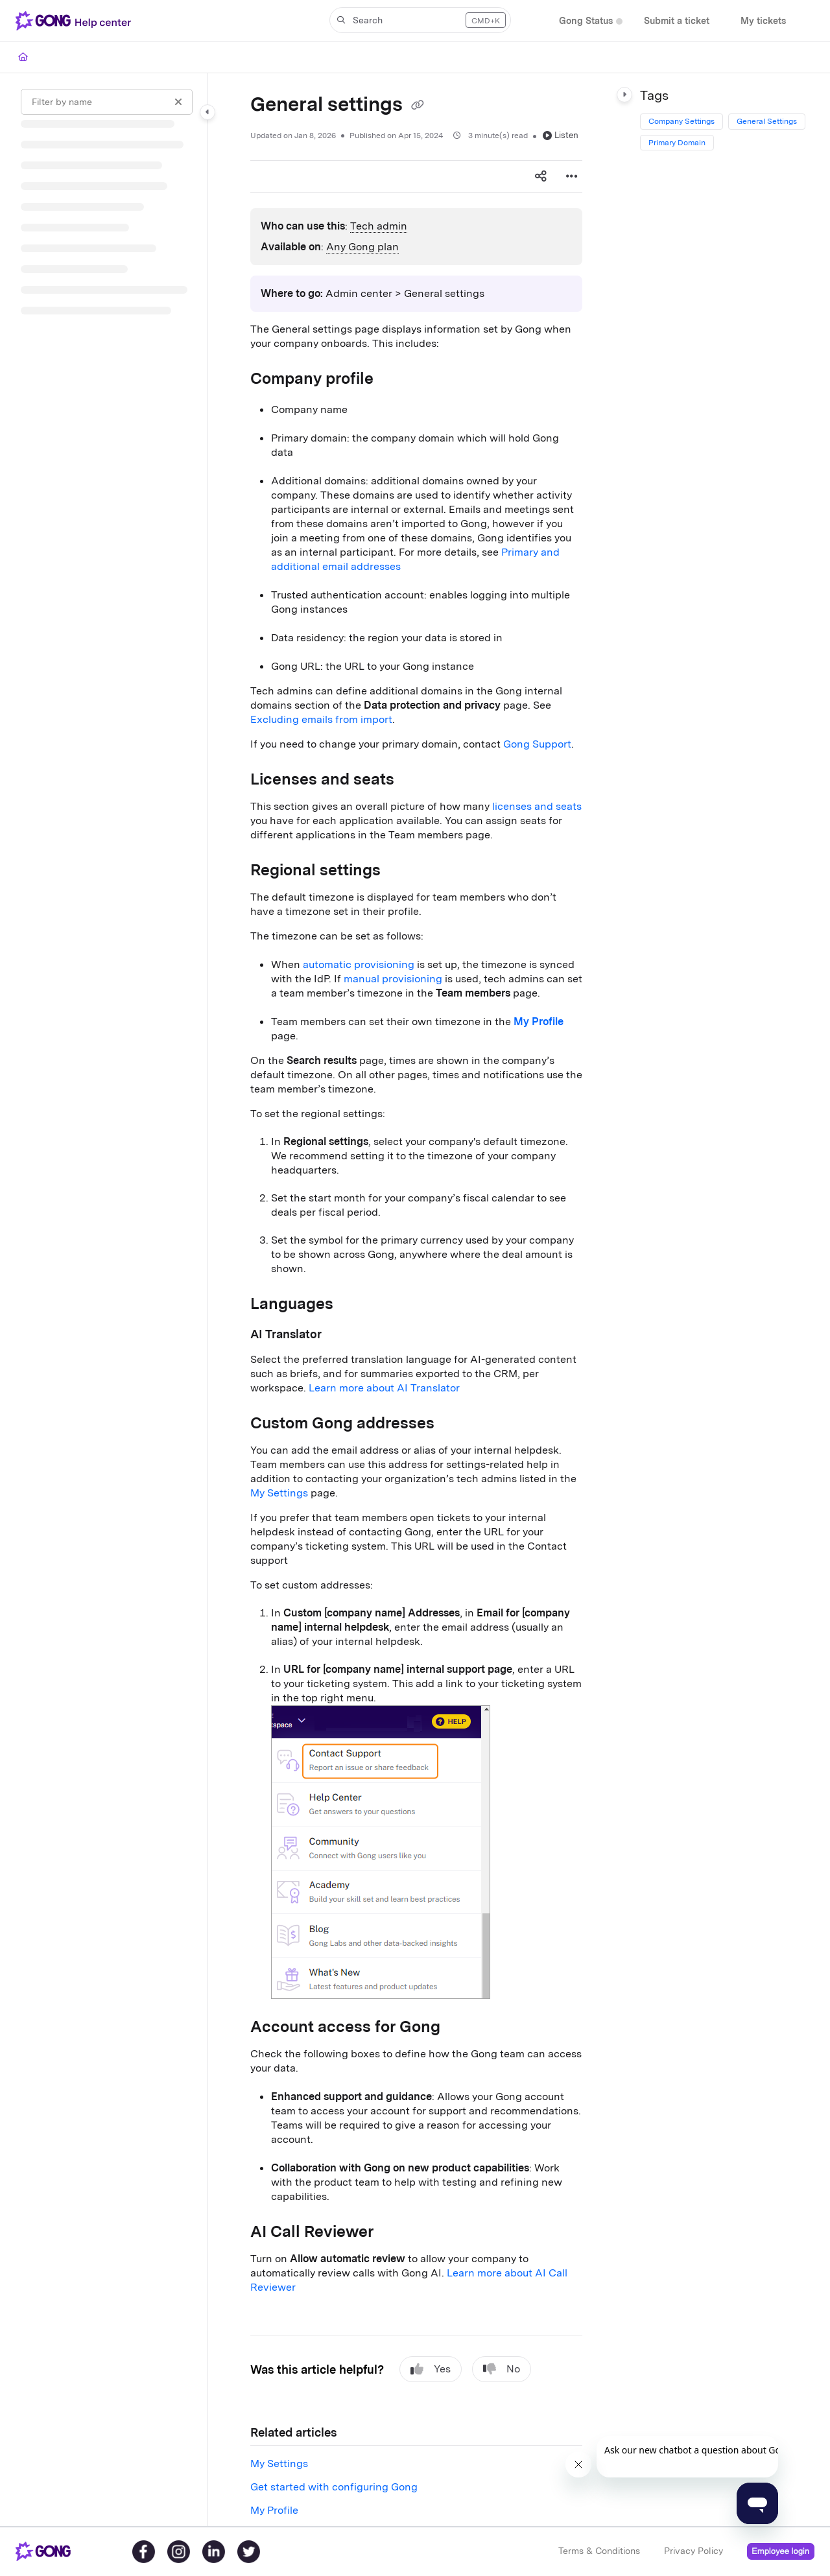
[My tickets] (763, 21)
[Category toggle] (207, 112)
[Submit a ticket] (676, 21)
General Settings (767, 121)
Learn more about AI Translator (384, 1388)
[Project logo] (76, 20)
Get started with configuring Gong (334, 2487)
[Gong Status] (586, 21)
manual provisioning (393, 979)
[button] (420, 20)
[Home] (23, 57)
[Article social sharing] (540, 176)
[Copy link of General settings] (417, 105)
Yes (430, 2369)
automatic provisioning (358, 964)
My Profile (274, 2510)
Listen (560, 135)
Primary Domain (677, 142)
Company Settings (681, 121)
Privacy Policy (693, 2551)
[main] (416, 1299)
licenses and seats (537, 806)
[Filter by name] (107, 102)
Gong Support (537, 744)
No (501, 2369)
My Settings (279, 1493)
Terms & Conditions (599, 2551)
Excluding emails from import (321, 719)
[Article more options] (572, 176)
